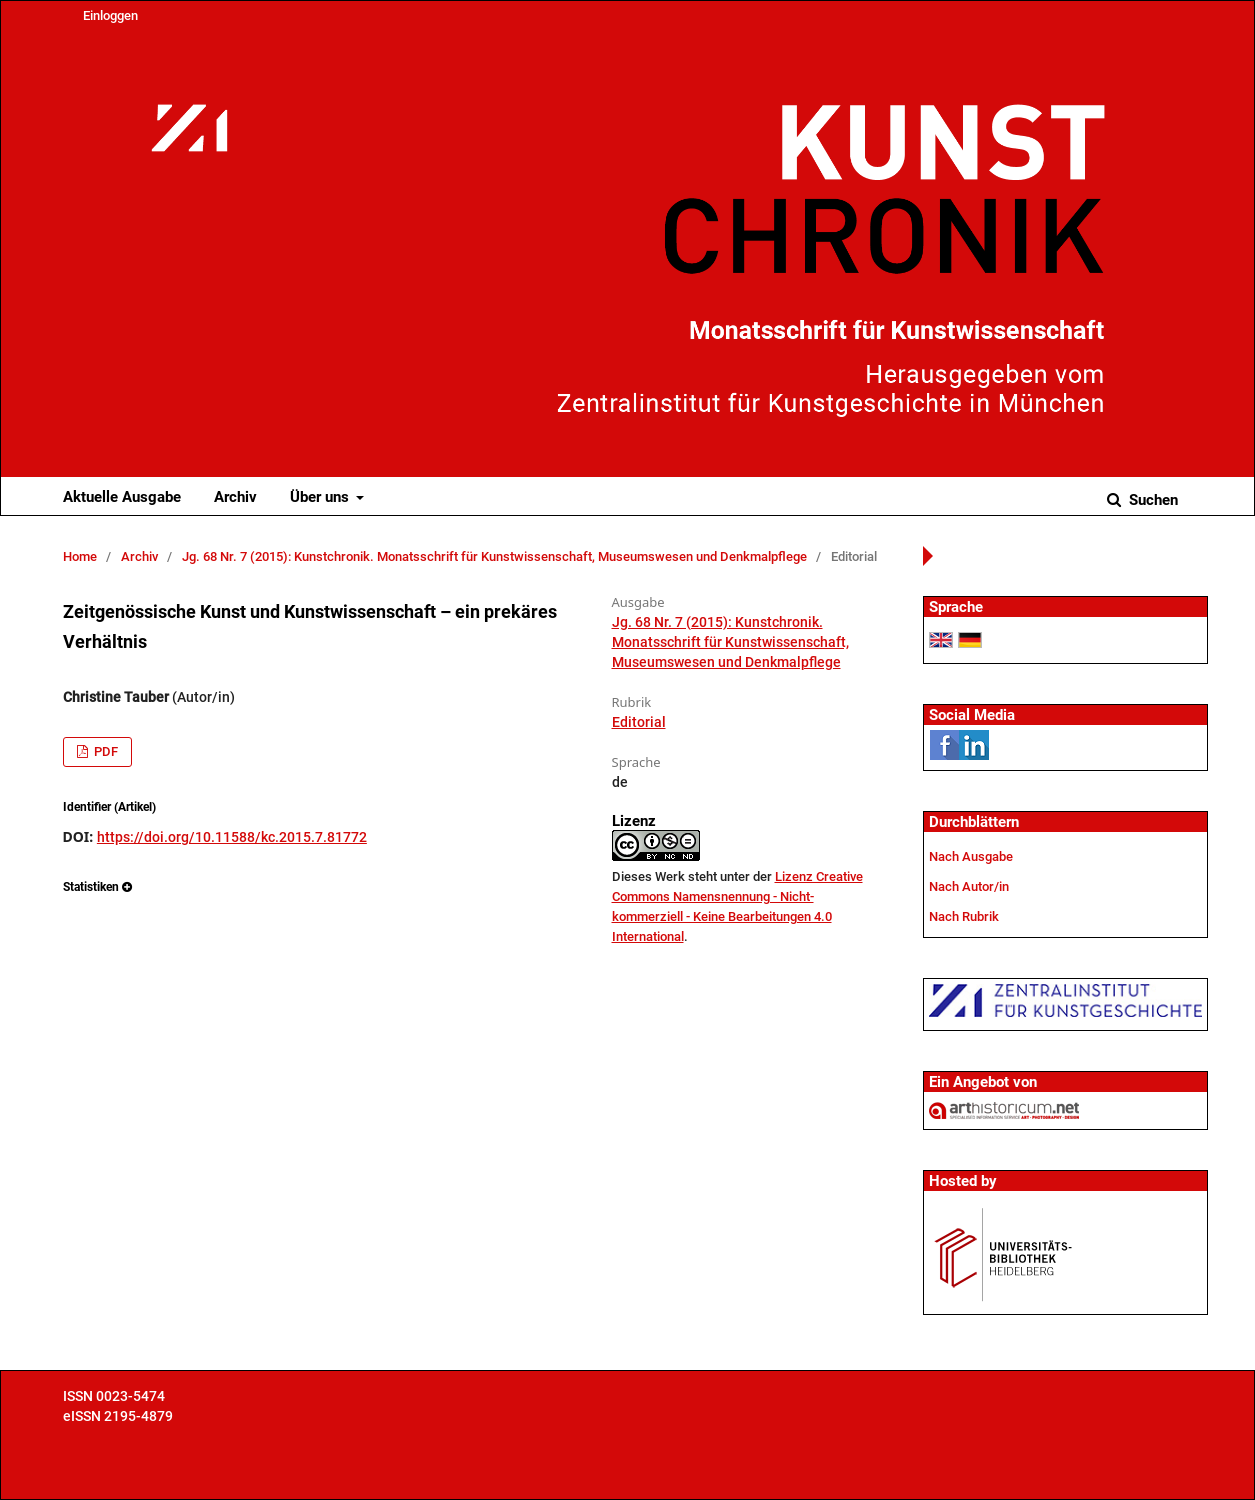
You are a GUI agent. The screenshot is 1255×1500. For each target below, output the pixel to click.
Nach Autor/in (969, 886)
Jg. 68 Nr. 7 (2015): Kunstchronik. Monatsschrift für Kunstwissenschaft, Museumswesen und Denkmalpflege (494, 556)
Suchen (1151, 500)
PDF (104, 751)
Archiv (235, 497)
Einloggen (110, 15)
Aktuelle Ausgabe (122, 497)
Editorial (639, 722)
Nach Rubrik (964, 916)
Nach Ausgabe (971, 856)
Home (80, 556)
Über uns (321, 497)
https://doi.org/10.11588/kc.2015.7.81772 (232, 837)
